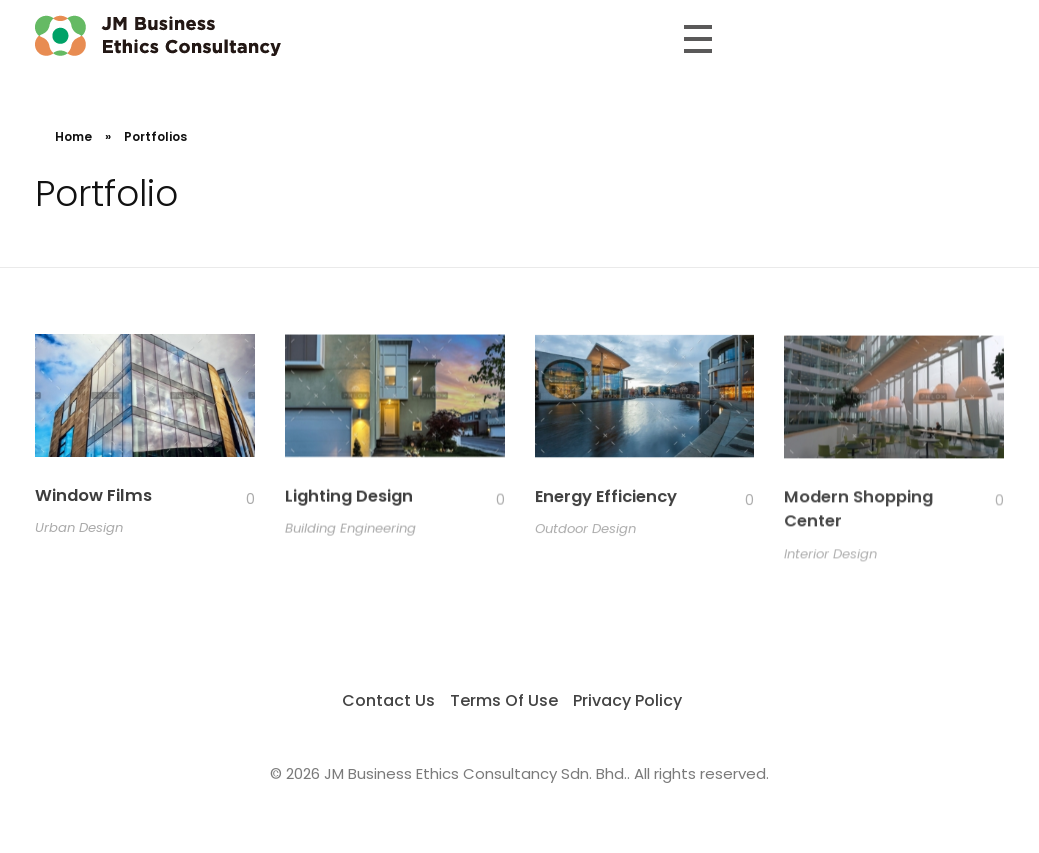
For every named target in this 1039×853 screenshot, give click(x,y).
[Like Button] (235, 501)
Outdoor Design (585, 531)
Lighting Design (349, 497)
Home (73, 136)
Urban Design (79, 528)
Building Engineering (350, 529)
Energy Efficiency (606, 498)
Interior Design (830, 558)
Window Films (93, 496)
